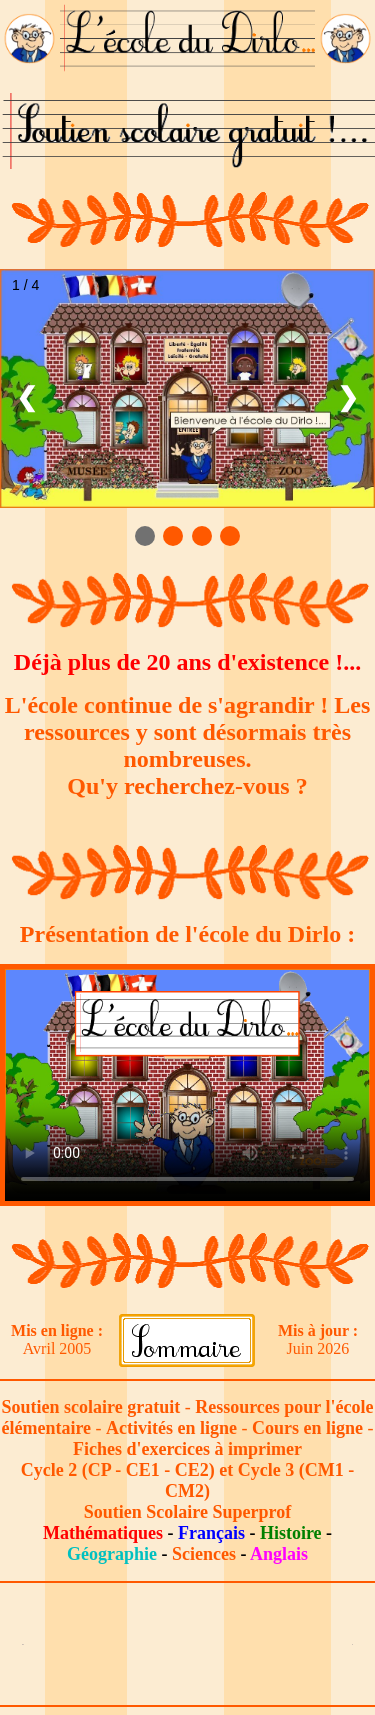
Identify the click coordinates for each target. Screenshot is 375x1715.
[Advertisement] (188, 1644)
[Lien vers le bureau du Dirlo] (29, 37)
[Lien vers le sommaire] (187, 1339)
